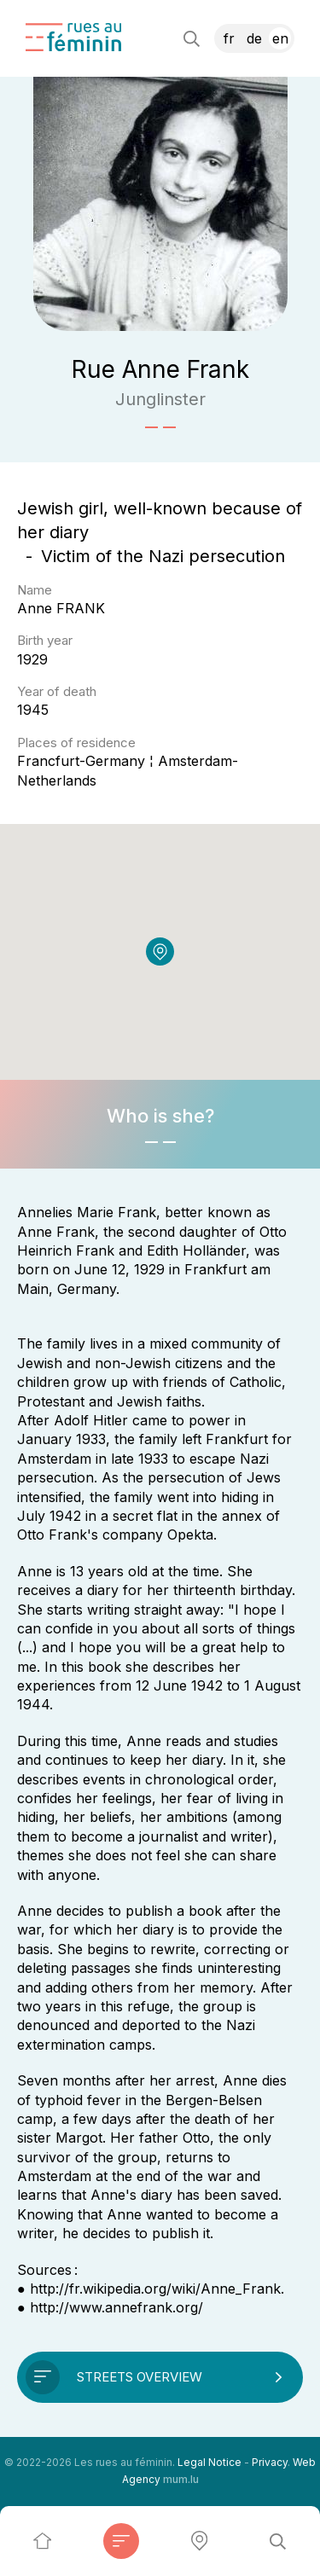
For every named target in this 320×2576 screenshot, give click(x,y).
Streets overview (139, 2377)
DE (254, 38)
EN (280, 38)
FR (229, 38)
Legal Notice (209, 2462)
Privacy (270, 2462)
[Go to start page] (73, 37)
